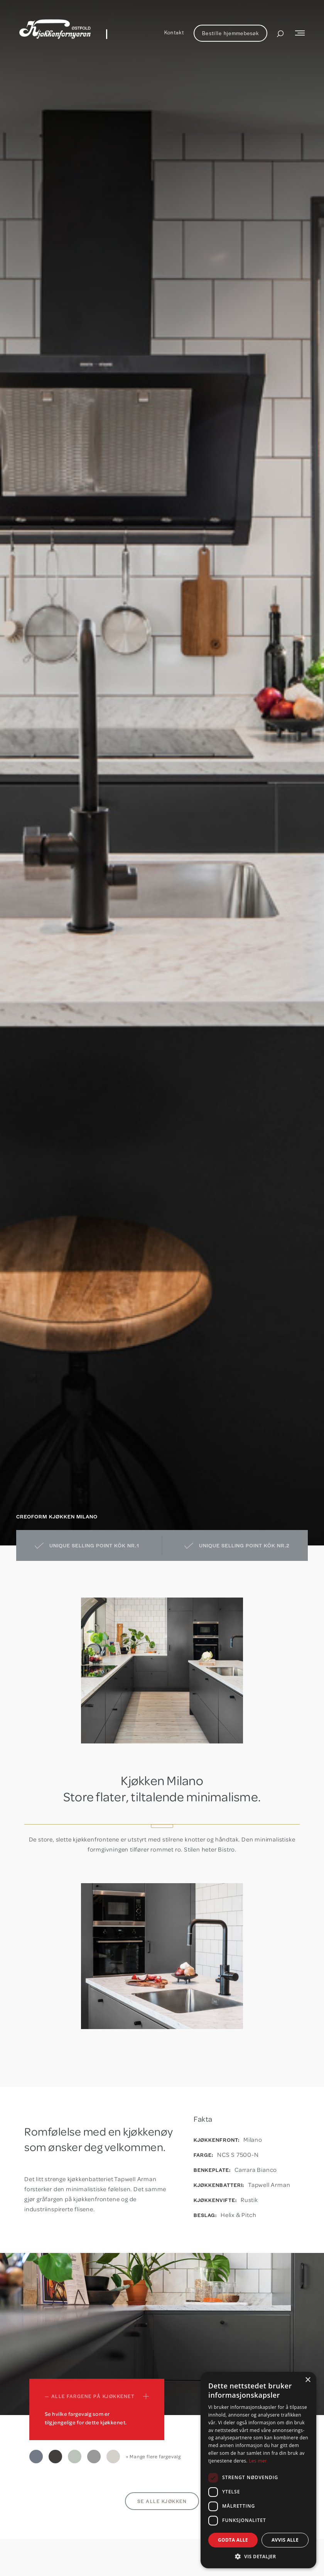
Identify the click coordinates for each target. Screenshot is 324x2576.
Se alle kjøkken (162, 2501)
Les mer (258, 2461)
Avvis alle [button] (285, 2540)
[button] (258, 2556)
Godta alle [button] (233, 2540)
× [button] (307, 2380)
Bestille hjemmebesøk (230, 33)
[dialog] (258, 2470)
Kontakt (174, 32)
